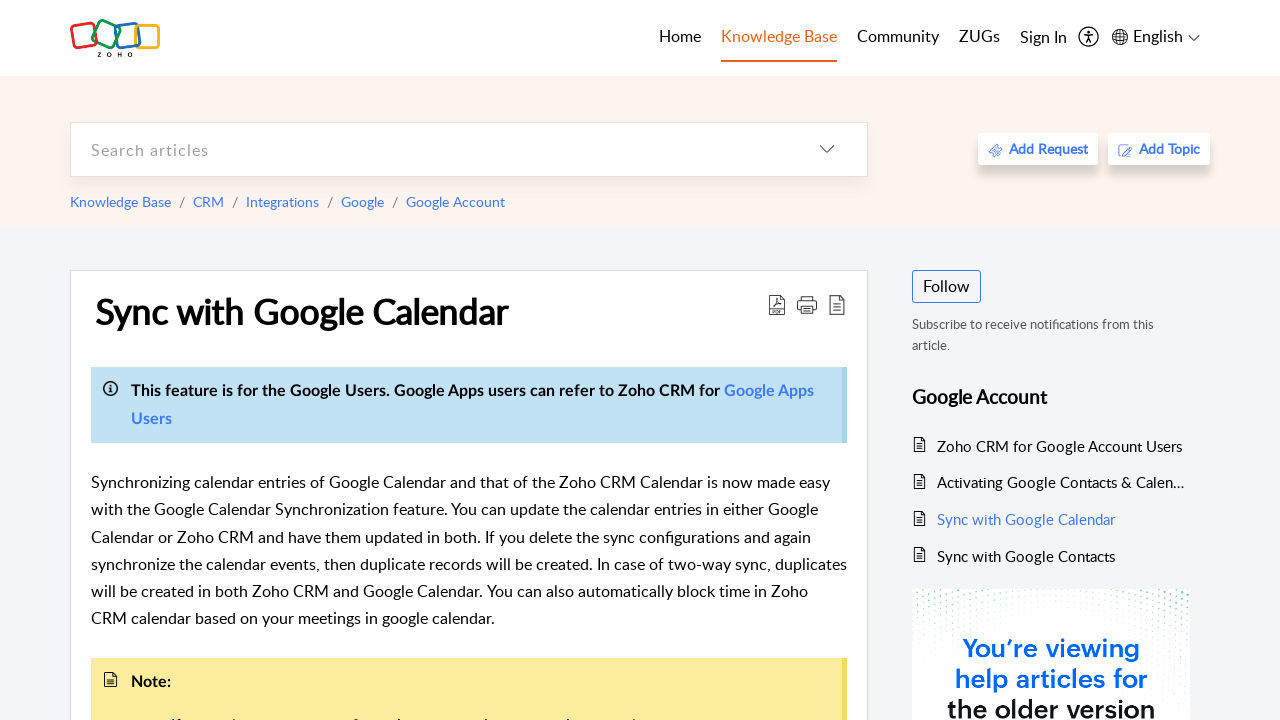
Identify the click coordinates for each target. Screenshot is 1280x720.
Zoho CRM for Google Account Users (1059, 446)
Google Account (455, 201)
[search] (429, 149)
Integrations (282, 201)
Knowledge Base (120, 201)
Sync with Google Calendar (301, 311)
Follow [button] (946, 286)
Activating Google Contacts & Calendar (1063, 482)
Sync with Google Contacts (1026, 556)
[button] (807, 304)
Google (362, 201)
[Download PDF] (777, 304)
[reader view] (837, 304)
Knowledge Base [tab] (779, 36)
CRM (208, 201)
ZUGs (979, 36)
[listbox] (827, 149)
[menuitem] (1043, 38)
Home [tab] (680, 36)
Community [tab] (898, 36)
